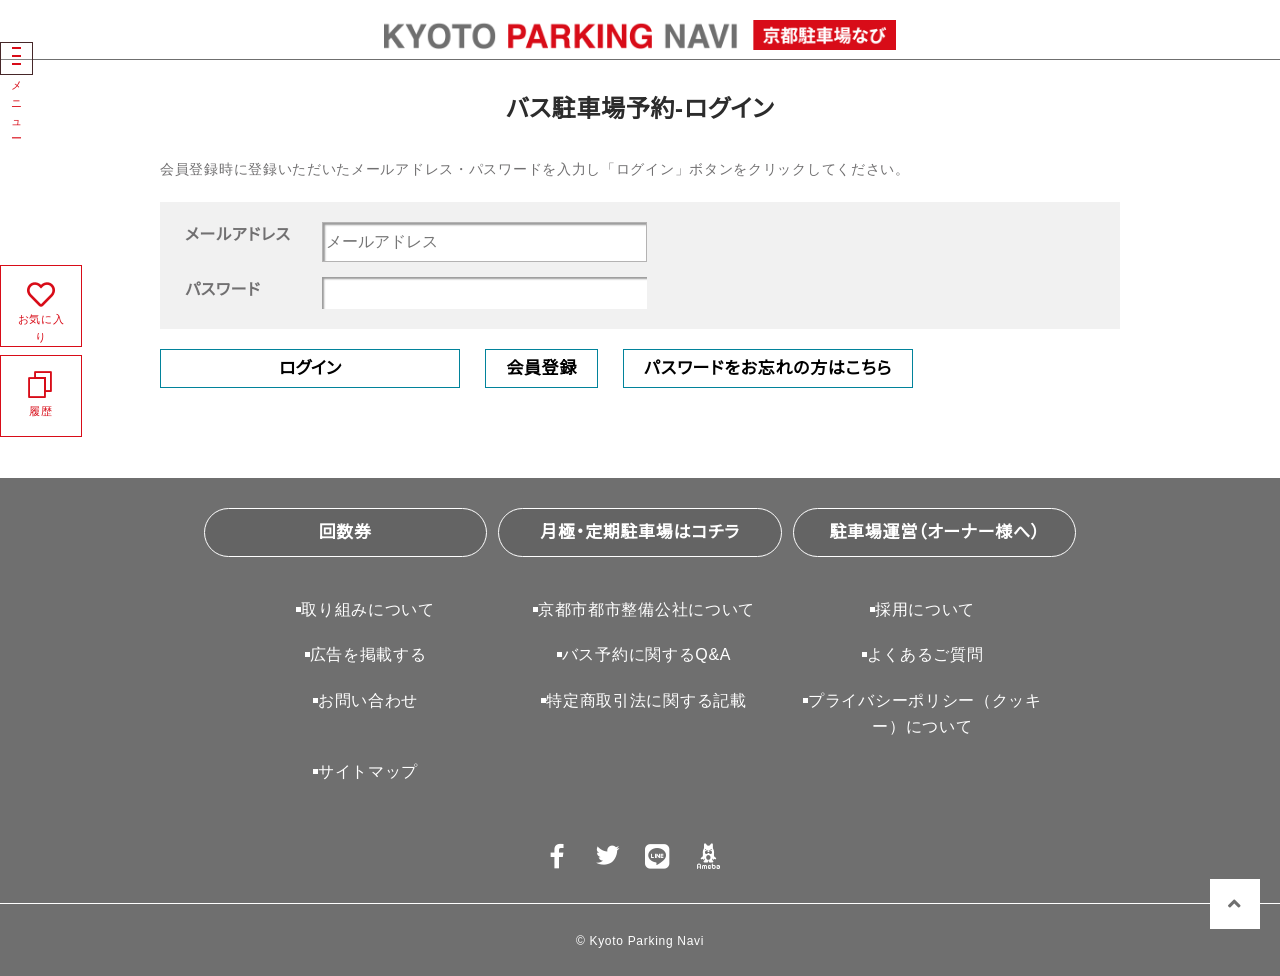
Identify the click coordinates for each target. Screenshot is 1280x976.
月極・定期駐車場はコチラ (639, 532)
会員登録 (541, 368)
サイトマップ (368, 771)
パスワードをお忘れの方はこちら (768, 368)
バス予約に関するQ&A (647, 654)
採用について (925, 609)
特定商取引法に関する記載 (646, 700)
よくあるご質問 (925, 654)
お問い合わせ (368, 700)
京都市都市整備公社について (646, 609)
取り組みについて (368, 609)
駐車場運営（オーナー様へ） (934, 532)
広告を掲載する (368, 654)
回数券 (345, 532)
